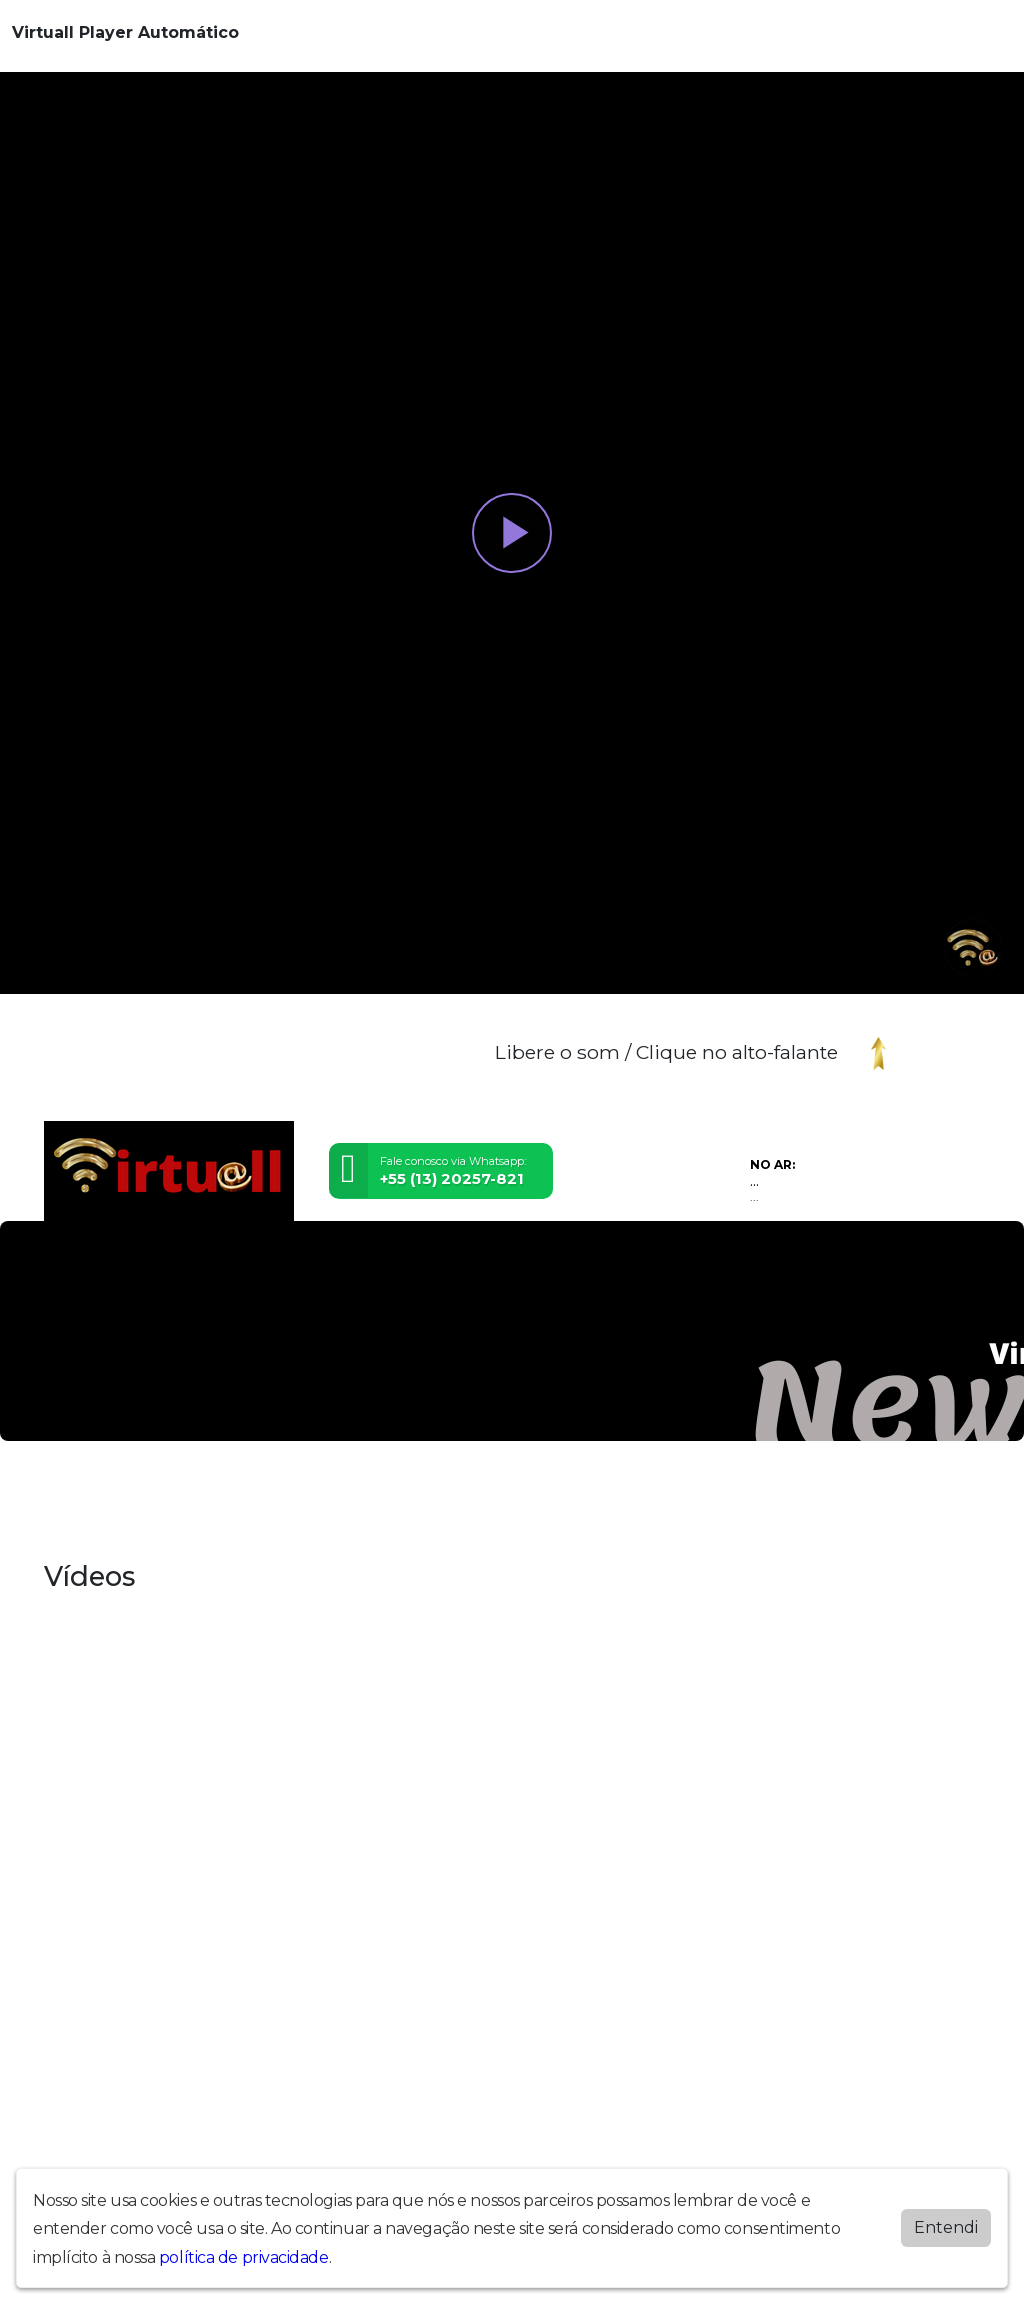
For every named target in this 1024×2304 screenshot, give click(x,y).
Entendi (946, 2227)
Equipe (253, 1494)
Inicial (69, 1494)
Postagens (328, 1494)
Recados (515, 1494)
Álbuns (124, 1494)
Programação (425, 1494)
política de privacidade (244, 2257)
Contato (189, 1494)
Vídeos (581, 1494)
